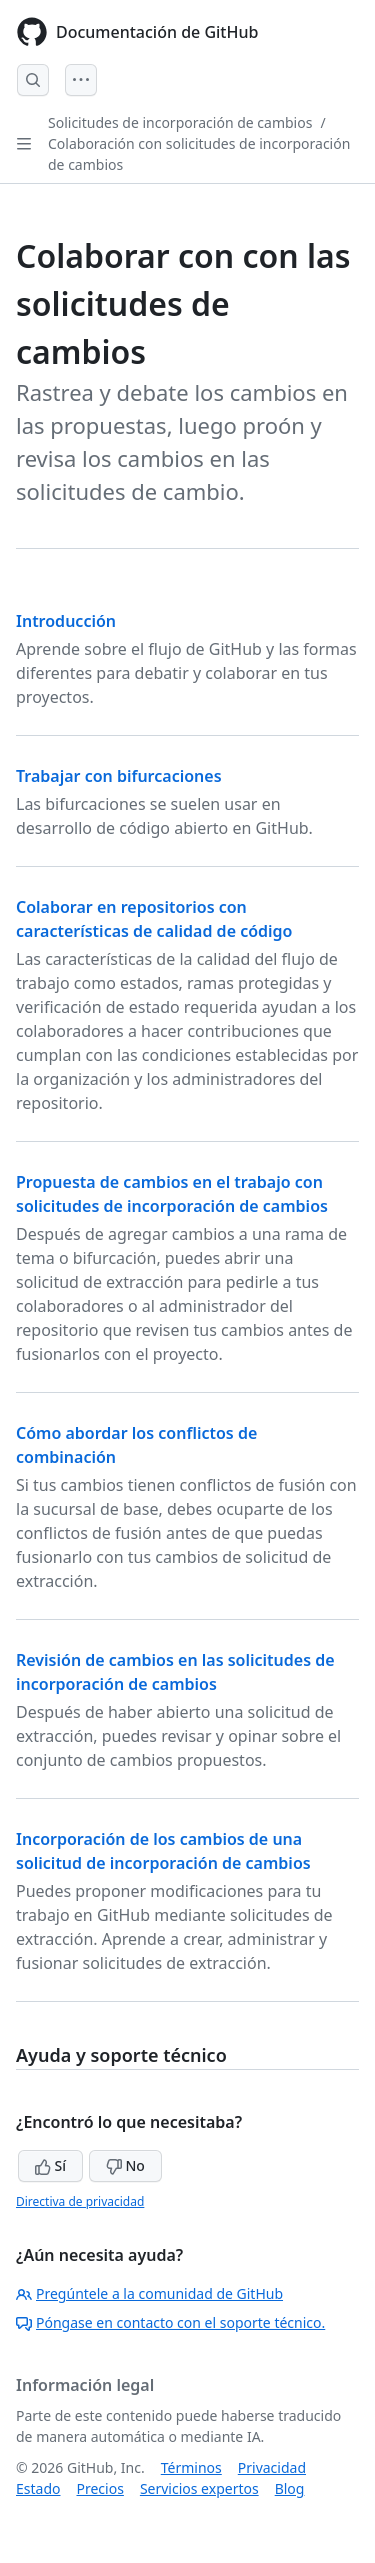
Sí (50, 2165)
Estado (38, 2488)
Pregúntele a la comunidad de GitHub (149, 2293)
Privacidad (272, 2467)
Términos (191, 2467)
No (125, 2165)
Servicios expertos (199, 2488)
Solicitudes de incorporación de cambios (180, 122)
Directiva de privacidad (80, 2201)
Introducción (66, 621)
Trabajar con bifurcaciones (119, 776)
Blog (290, 2488)
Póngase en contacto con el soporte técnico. (170, 2322)
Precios (99, 2488)
